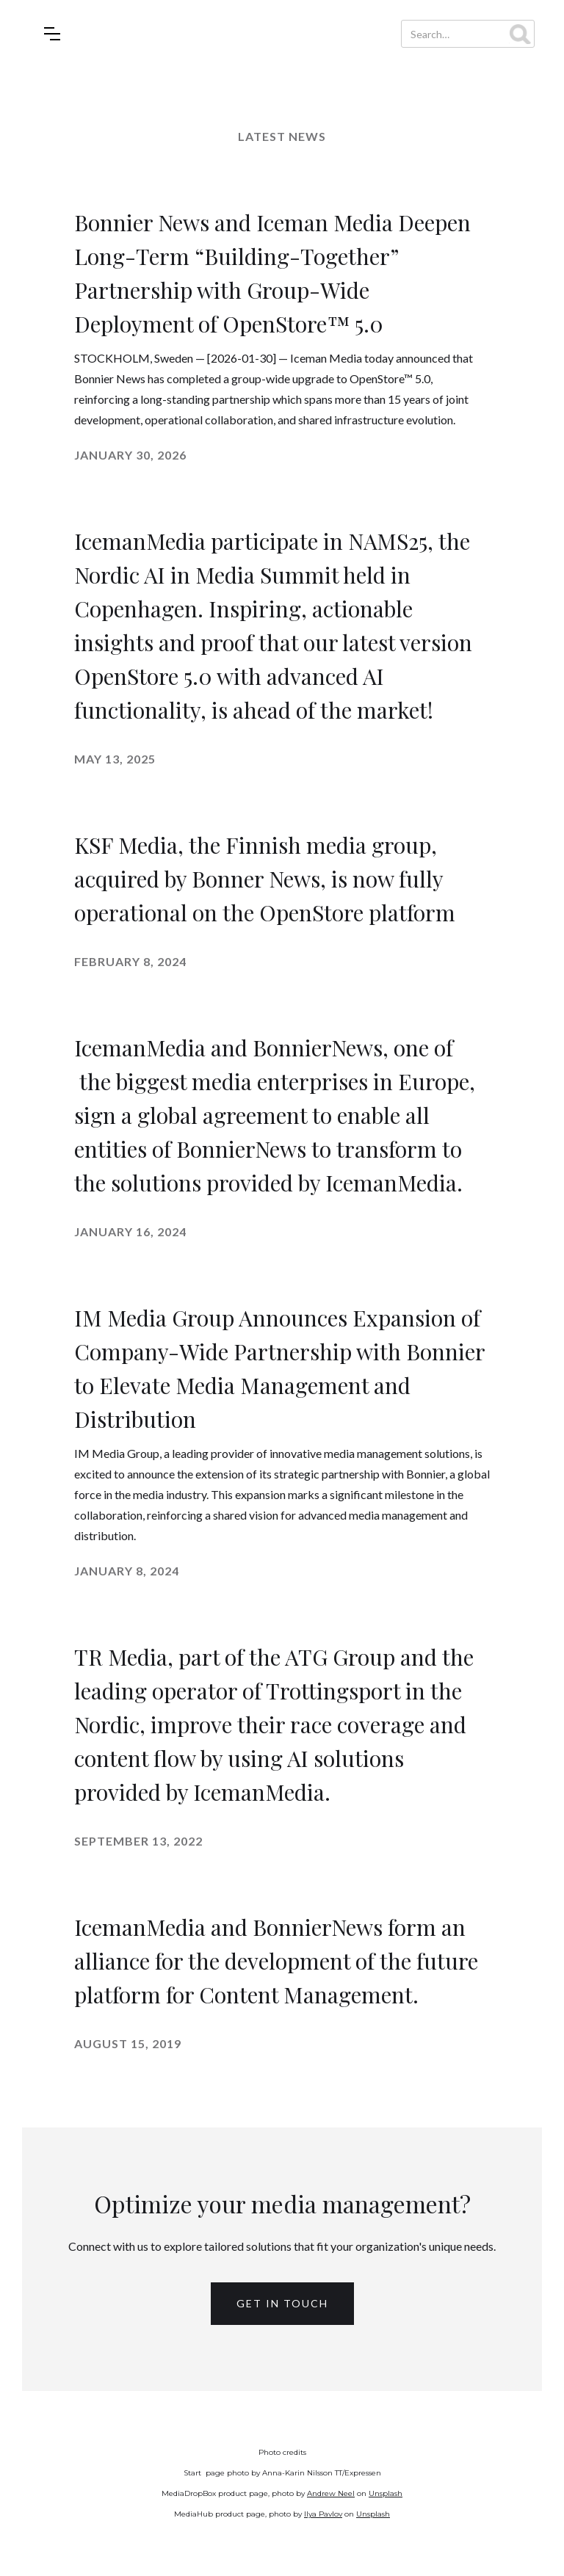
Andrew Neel (331, 2493)
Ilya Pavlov (323, 2514)
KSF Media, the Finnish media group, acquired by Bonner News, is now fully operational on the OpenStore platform (264, 878)
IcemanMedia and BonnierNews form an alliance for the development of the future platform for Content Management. (276, 1960)
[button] (52, 33)
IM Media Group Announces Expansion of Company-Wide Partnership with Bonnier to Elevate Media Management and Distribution (279, 1368)
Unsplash (385, 2493)
